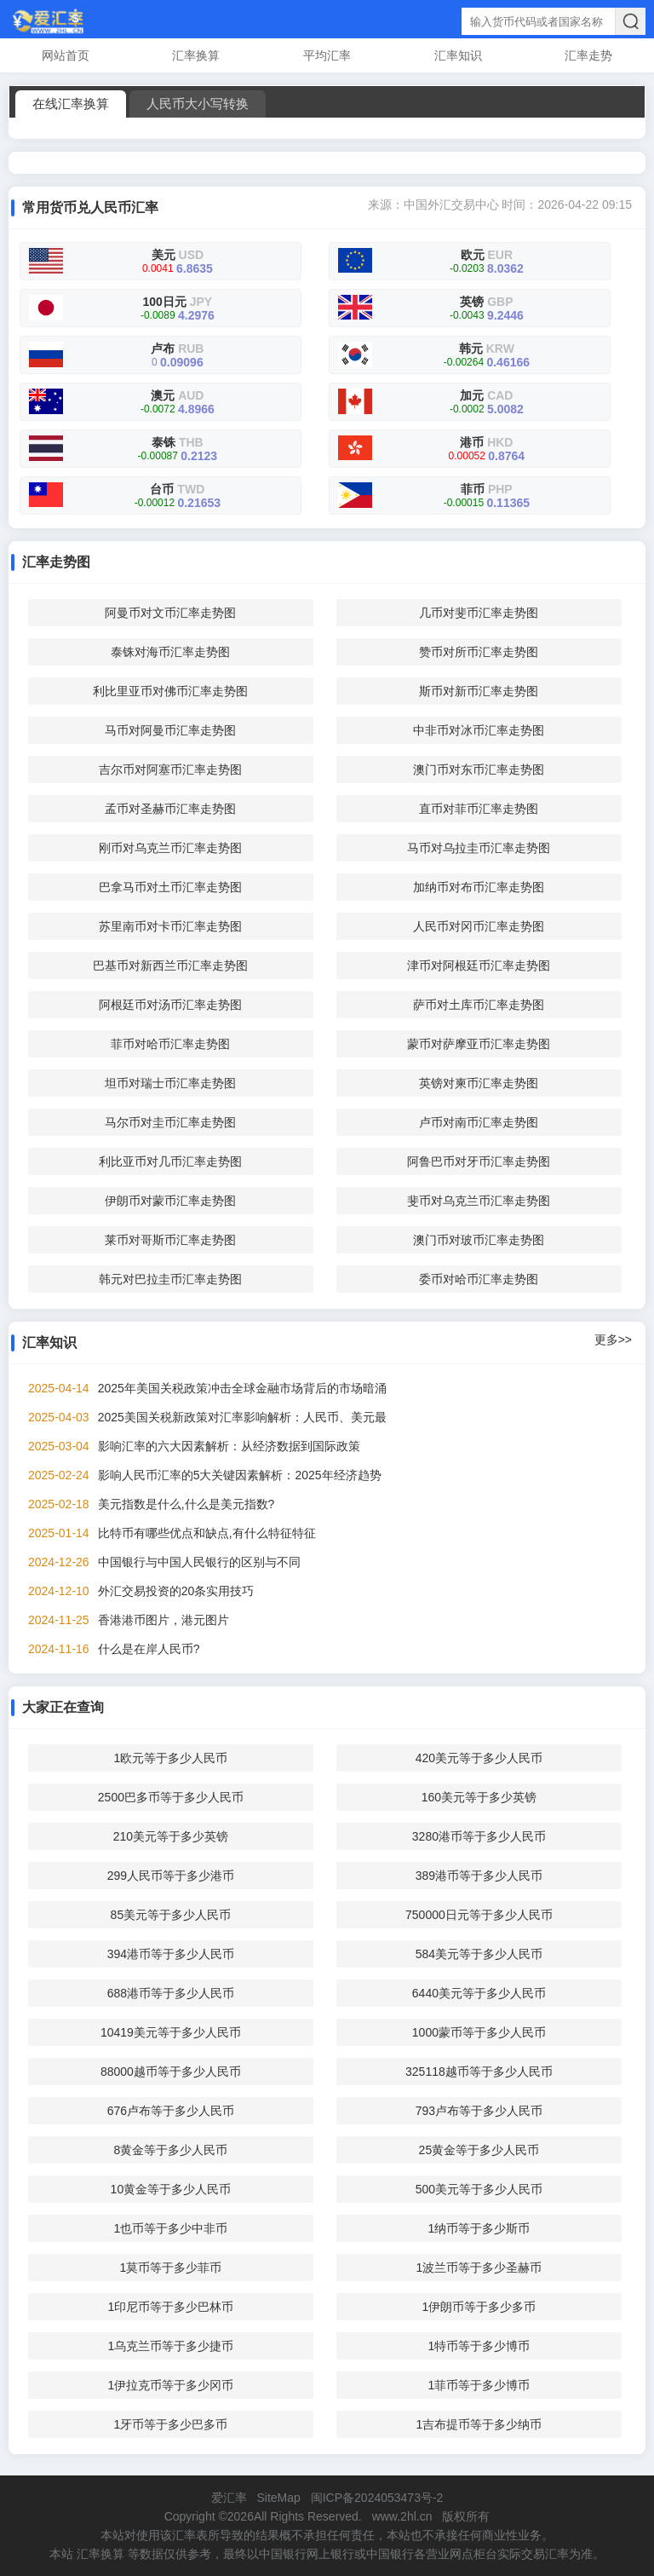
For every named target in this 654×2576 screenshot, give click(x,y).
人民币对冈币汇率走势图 (478, 926)
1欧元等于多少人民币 (171, 1758)
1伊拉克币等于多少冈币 (171, 2385)
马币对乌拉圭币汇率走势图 (478, 848)
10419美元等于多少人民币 (170, 2032)
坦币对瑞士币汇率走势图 (170, 1083)
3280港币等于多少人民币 (479, 1836)
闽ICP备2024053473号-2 (377, 2497)
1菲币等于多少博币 (479, 2385)
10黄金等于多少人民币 (171, 2189)
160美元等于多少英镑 (479, 1797)
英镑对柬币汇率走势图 (478, 1083)
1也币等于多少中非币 (171, 2228)
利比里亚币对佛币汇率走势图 (170, 691)
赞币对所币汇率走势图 (478, 652)
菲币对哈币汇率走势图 (170, 1044)
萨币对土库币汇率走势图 (478, 1004)
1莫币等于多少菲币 (171, 2267)
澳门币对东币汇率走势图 (478, 769)
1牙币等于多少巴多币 (171, 2424)
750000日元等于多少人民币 (479, 1915)
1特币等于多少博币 (479, 2346)
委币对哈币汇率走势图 (478, 1279)
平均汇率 (327, 55)
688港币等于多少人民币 (170, 1993)
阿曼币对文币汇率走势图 (170, 613)
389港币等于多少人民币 (479, 1875)
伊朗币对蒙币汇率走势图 (170, 1200)
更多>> (613, 1339)
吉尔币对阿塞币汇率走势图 (170, 769)
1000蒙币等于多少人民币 (479, 2032)
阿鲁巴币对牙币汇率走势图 (478, 1161)
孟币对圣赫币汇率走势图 (170, 808)
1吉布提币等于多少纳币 (479, 2424)
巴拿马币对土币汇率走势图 (170, 887)
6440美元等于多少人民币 (479, 1993)
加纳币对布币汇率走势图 (478, 887)
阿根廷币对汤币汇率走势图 (170, 1004)
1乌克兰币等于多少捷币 (171, 2346)
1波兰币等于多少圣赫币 (479, 2267)
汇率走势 (588, 55)
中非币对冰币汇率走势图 (478, 730)
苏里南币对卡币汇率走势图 (170, 926)
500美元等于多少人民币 (479, 2189)
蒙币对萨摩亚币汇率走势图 (478, 1044)
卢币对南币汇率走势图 (478, 1122)
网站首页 (65, 55)
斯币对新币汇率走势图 (478, 691)
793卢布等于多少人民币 (479, 2111)
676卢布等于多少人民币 (170, 2111)
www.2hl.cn (402, 2516)
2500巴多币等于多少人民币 (171, 1797)
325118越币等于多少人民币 (479, 2071)
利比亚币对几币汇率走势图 (170, 1161)
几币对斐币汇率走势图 (478, 613)
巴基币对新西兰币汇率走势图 (170, 965)
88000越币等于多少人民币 (170, 2071)
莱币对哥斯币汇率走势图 (170, 1240)
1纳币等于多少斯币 (479, 2228)
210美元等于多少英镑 (170, 1836)
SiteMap (278, 2497)
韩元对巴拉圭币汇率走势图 (170, 1279)
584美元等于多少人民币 (479, 1954)
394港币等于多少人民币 (170, 1954)
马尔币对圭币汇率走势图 (170, 1122)
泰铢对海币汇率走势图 (170, 652)
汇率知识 (458, 55)
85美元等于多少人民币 (171, 1915)
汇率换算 (196, 55)
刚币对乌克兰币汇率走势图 (170, 848)
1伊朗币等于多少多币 (479, 2307)
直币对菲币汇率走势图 (478, 808)
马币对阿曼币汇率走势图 (170, 730)
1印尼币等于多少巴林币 (171, 2307)
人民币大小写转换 (197, 103)
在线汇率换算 (70, 103)
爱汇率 (229, 2497)
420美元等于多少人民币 (479, 1758)
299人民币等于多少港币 (170, 1875)
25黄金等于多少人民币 (479, 2150)
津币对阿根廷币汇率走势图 (478, 965)
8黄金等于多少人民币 (171, 2150)
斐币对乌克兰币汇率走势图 (478, 1200)
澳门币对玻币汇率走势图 (478, 1240)
